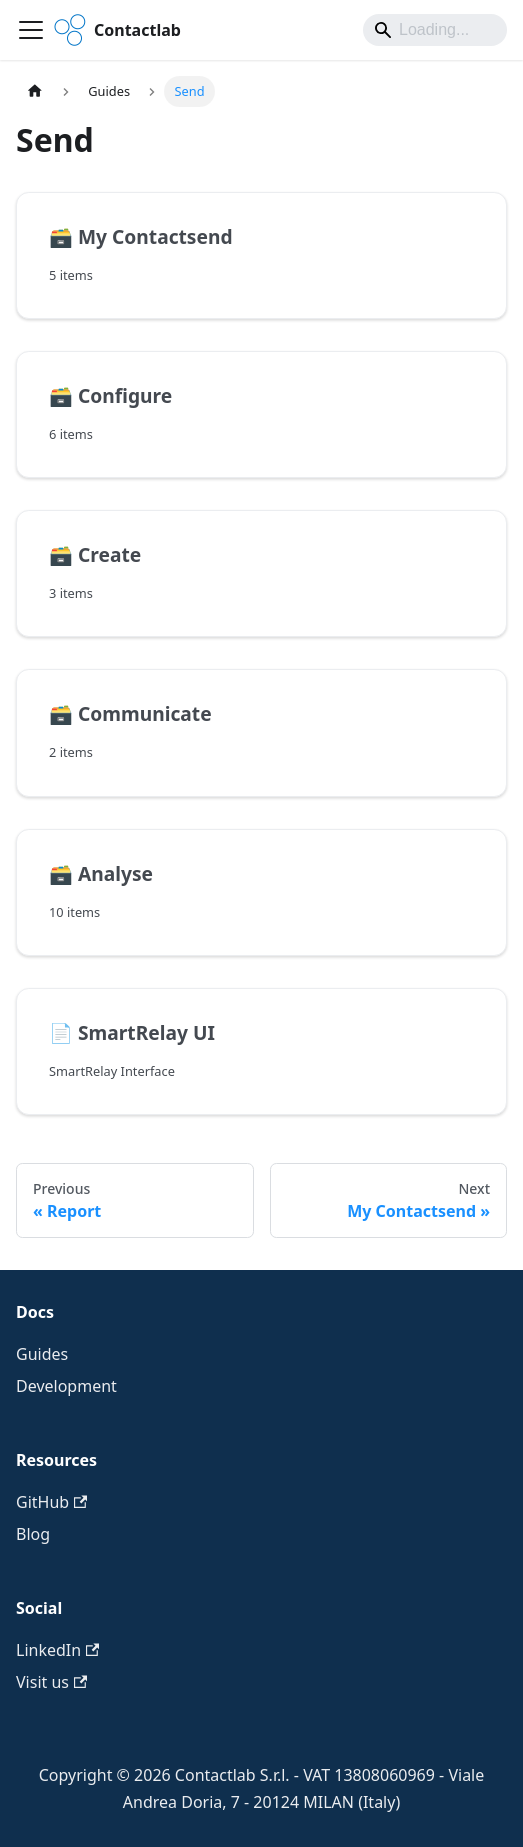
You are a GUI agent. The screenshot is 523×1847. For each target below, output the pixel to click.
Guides (42, 1354)
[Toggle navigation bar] (31, 30)
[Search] (435, 30)
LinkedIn (57, 1650)
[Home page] (35, 91)
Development (66, 1386)
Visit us (51, 1682)
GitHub (51, 1502)
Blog (33, 1534)
